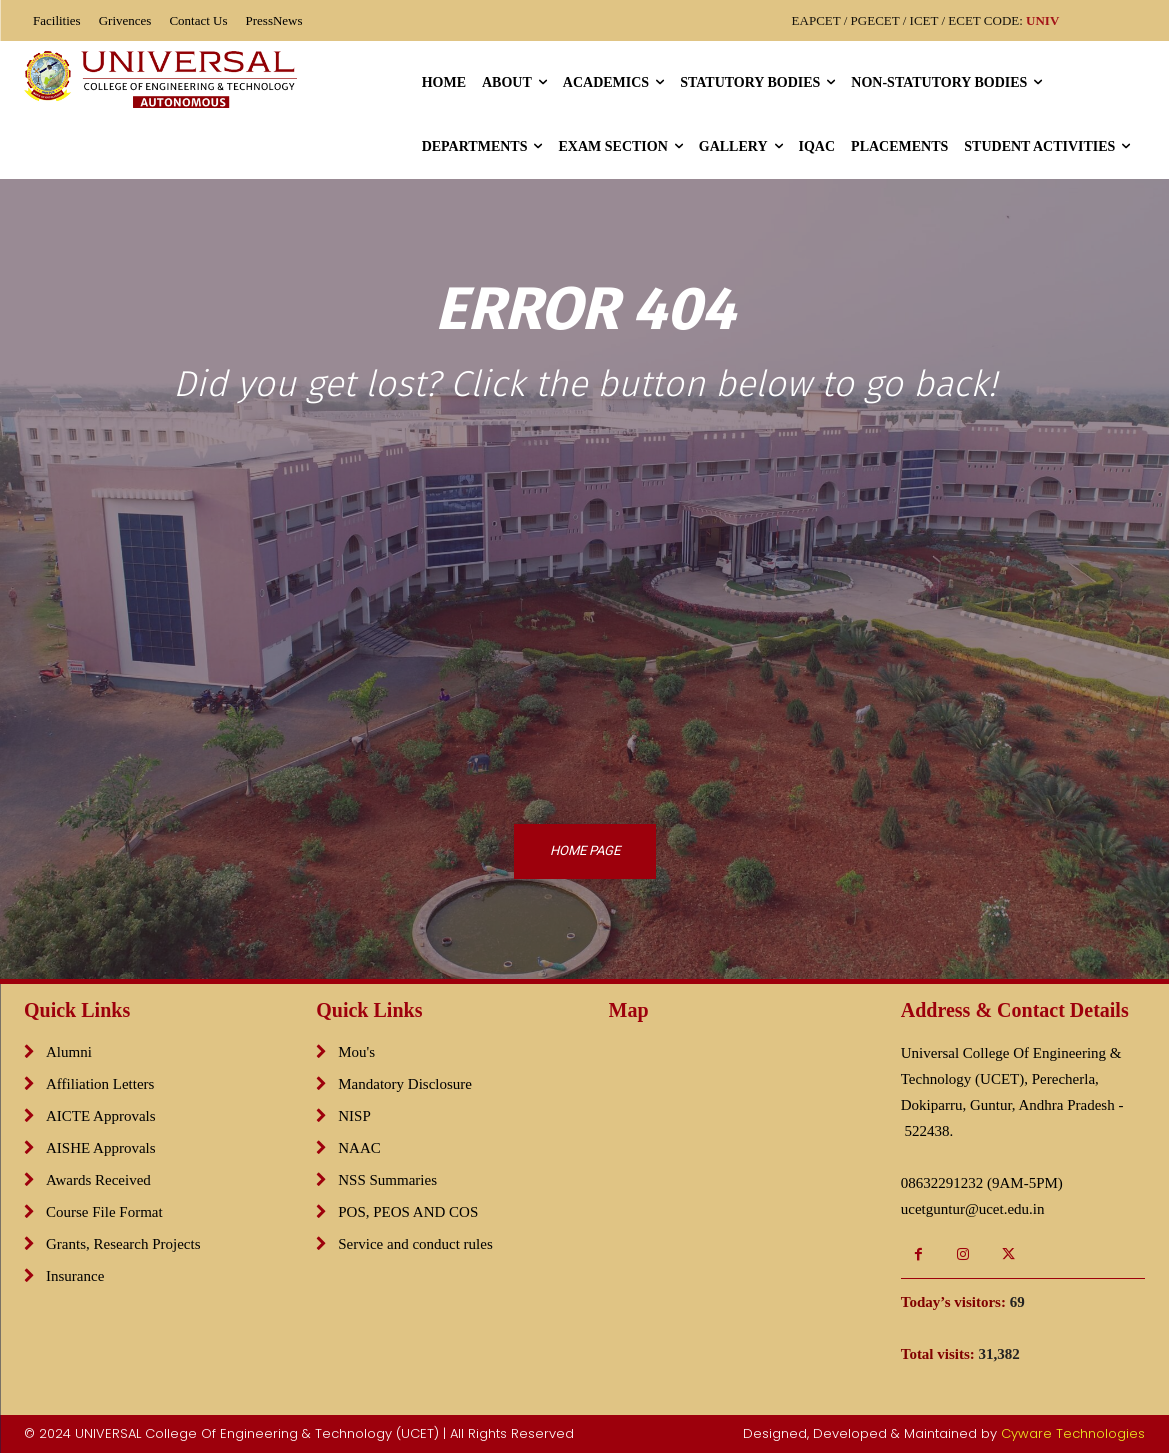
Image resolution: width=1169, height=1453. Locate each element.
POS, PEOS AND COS (408, 1212)
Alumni (69, 1052)
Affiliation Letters (100, 1084)
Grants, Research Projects (123, 1244)
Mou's (356, 1052)
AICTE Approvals (101, 1116)
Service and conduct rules (415, 1244)
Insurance (75, 1276)
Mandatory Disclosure (405, 1084)
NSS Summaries (387, 1180)
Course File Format (104, 1212)
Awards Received (98, 1180)
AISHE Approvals (101, 1148)
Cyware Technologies (1073, 1433)
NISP (354, 1116)
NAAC (359, 1148)
